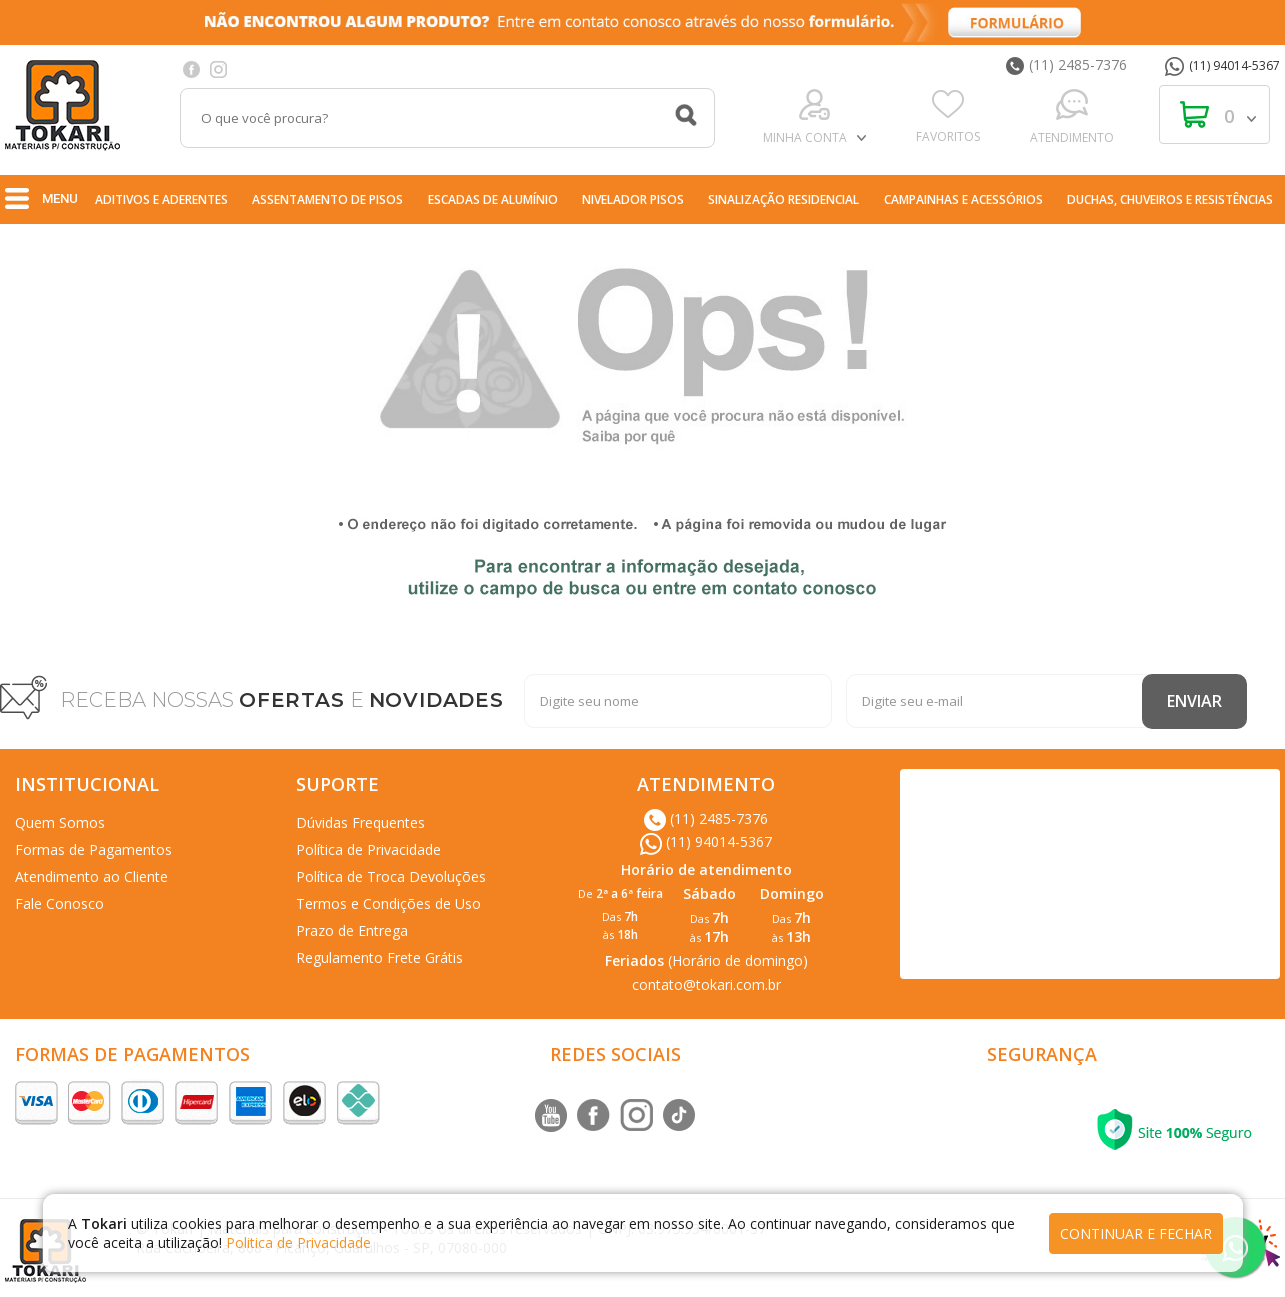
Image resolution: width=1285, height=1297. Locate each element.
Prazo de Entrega (352, 930)
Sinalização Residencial (783, 199)
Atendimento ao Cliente (91, 876)
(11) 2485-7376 (1066, 65)
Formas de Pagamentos (93, 849)
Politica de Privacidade (298, 1242)
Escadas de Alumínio (493, 199)
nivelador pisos (633, 199)
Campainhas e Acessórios (963, 199)
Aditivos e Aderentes (161, 199)
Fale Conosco (59, 903)
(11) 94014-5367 (1222, 65)
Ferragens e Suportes (684, 242)
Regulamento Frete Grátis (379, 957)
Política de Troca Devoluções (391, 876)
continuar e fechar (1136, 1233)
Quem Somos (60, 822)
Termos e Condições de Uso (388, 903)
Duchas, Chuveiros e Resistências (1170, 199)
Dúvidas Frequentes (360, 822)
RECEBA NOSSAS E (282, 700)
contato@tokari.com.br (706, 984)
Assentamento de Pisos (327, 199)
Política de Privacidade (368, 849)
